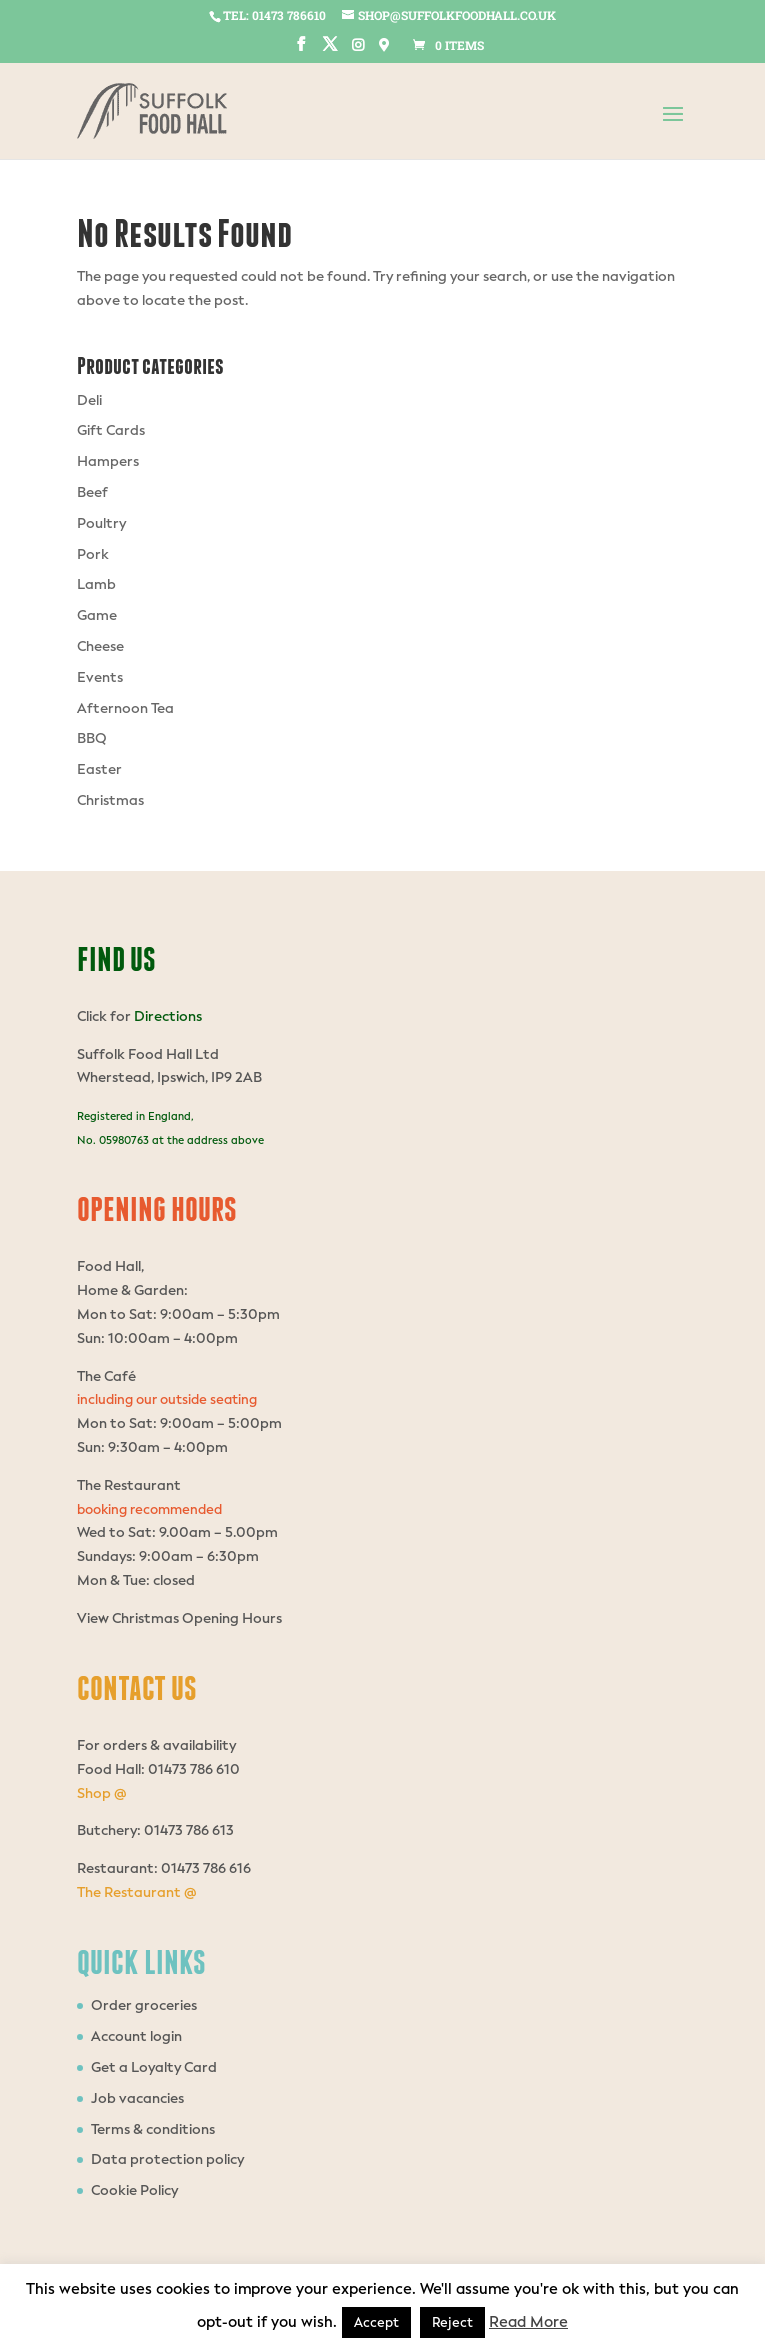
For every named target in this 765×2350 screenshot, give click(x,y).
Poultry (101, 523)
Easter (99, 769)
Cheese (100, 646)
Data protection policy (167, 2159)
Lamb (96, 584)
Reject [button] (452, 2322)
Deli (89, 400)
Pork (93, 554)
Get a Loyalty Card (154, 2067)
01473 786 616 (206, 1868)
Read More (528, 2322)
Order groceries (144, 2005)
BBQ (92, 738)
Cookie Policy (134, 2190)
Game (97, 615)
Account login (136, 2036)
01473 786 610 (192, 1769)
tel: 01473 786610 (274, 15)
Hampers (108, 461)
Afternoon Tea (125, 708)
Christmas (110, 800)
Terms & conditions (153, 2129)
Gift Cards (111, 430)
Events (100, 677)
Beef (92, 492)
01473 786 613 (189, 1830)
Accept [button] (376, 2322)
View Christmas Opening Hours (179, 1618)
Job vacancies (137, 2098)
